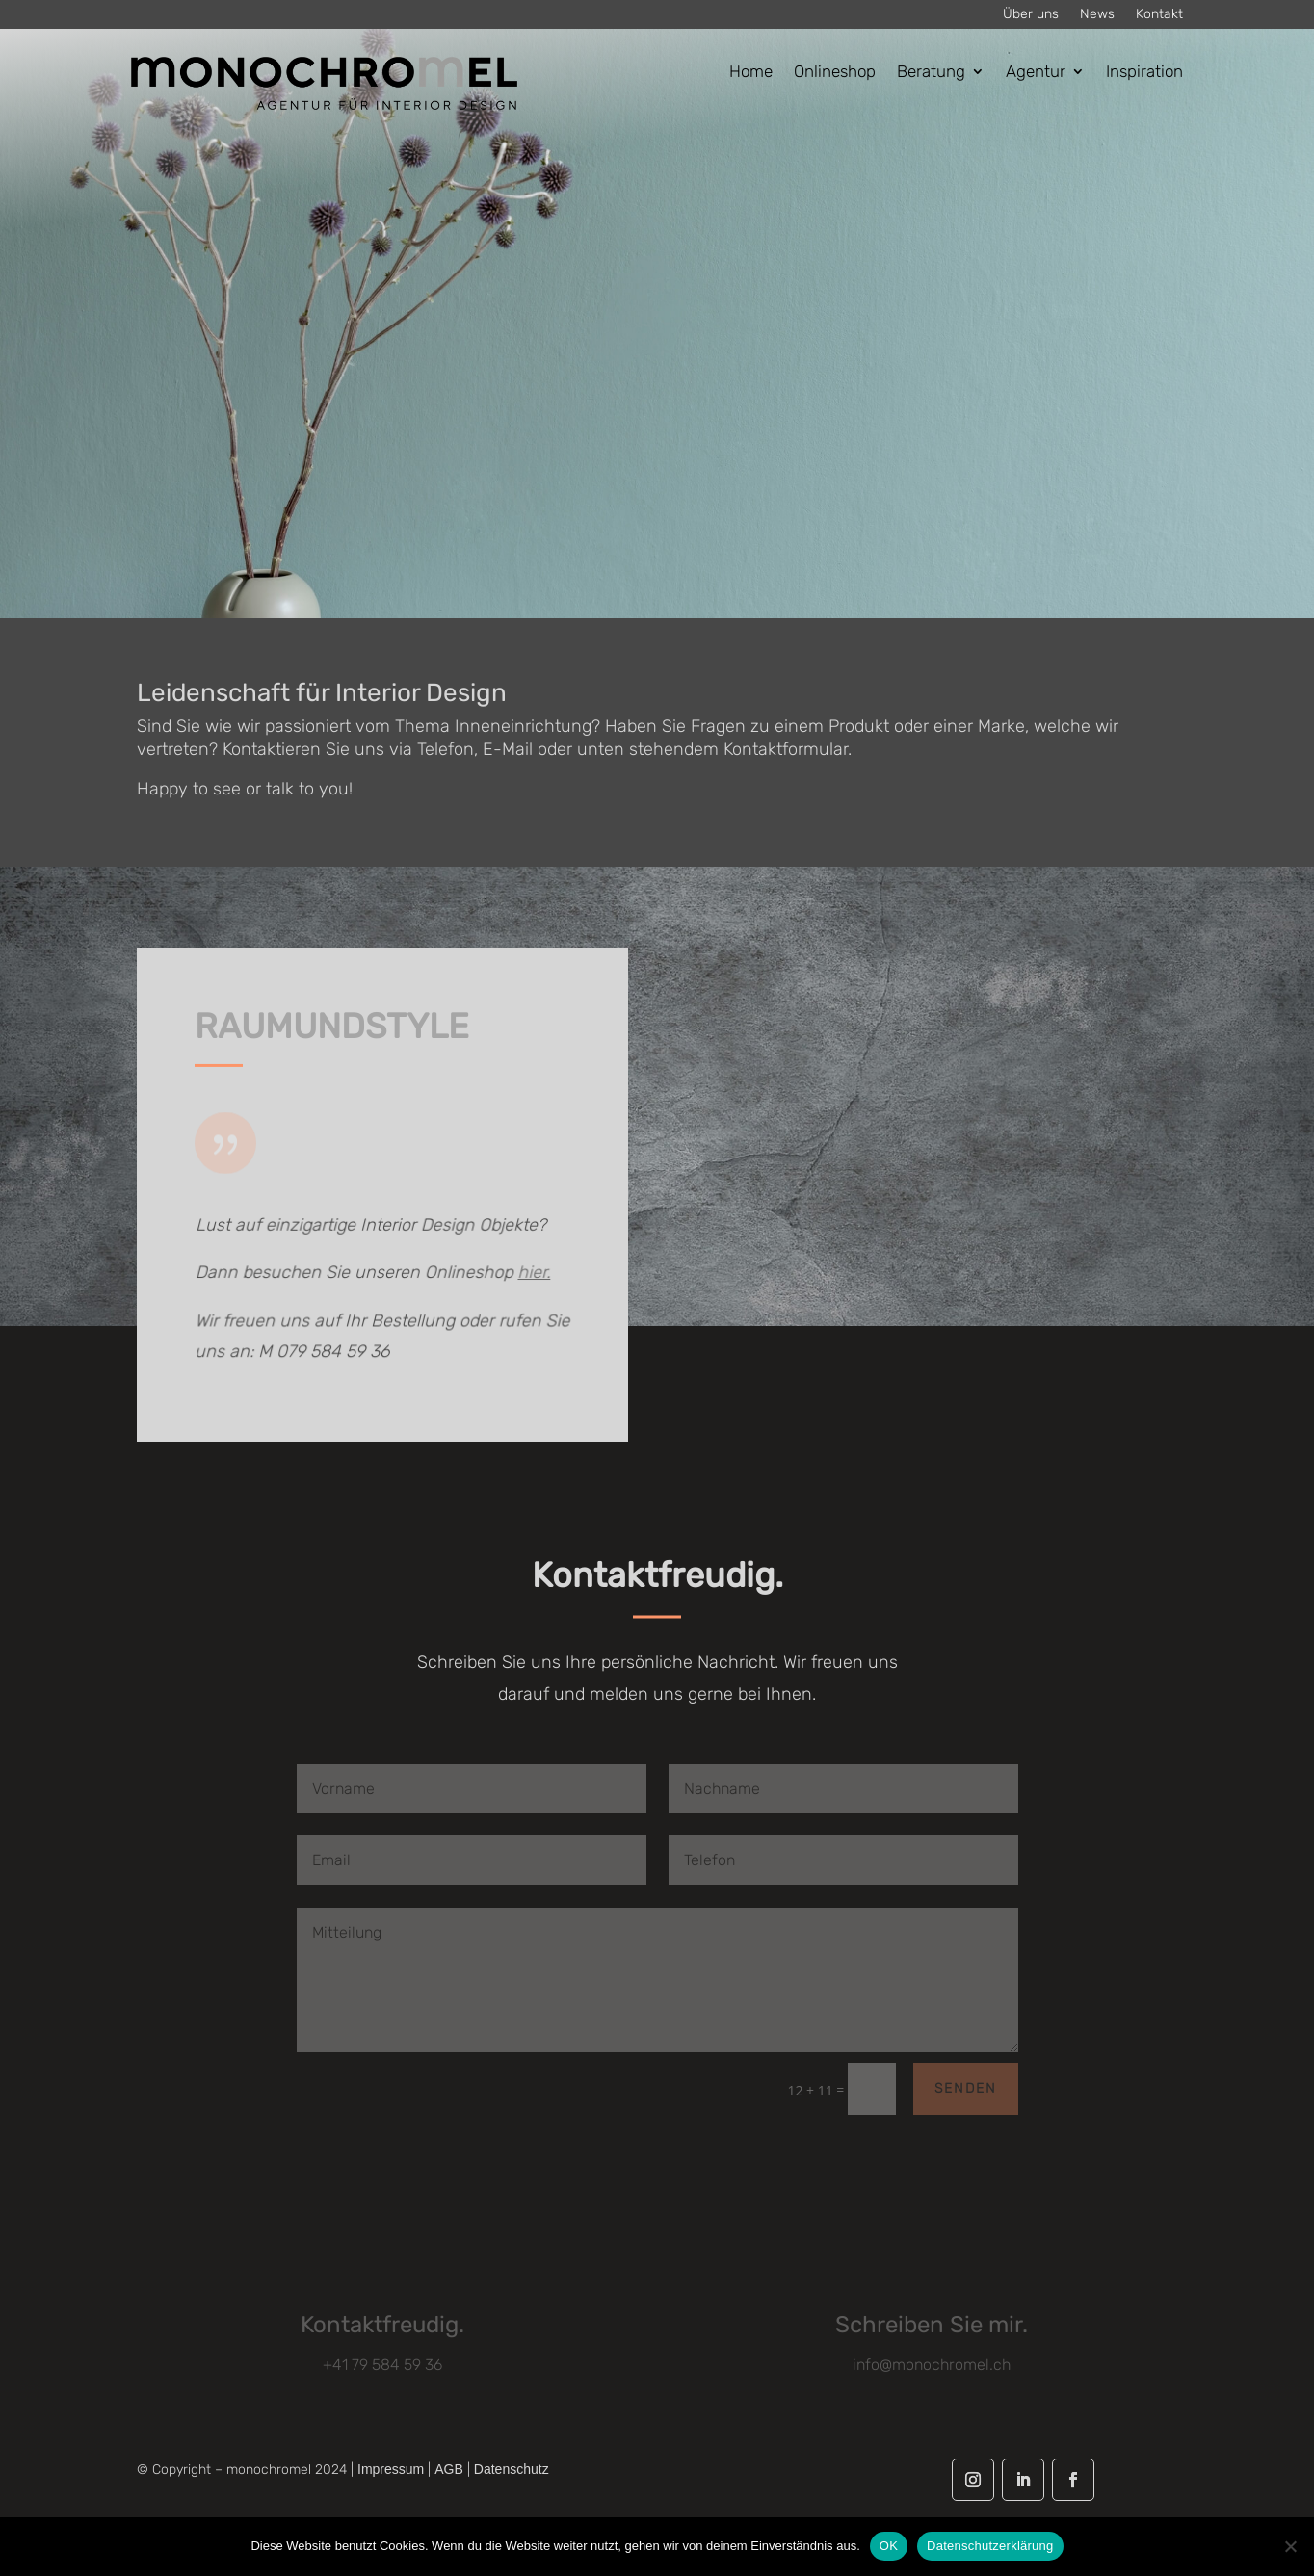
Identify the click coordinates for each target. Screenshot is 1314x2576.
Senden (965, 2088)
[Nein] (1290, 2546)
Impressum (390, 2469)
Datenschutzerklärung (990, 2545)
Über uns (1031, 15)
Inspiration (1144, 73)
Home (751, 73)
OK (889, 2545)
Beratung (931, 73)
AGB (448, 2469)
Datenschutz (511, 2469)
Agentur (1035, 73)
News (1097, 15)
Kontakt (1159, 15)
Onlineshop (835, 73)
